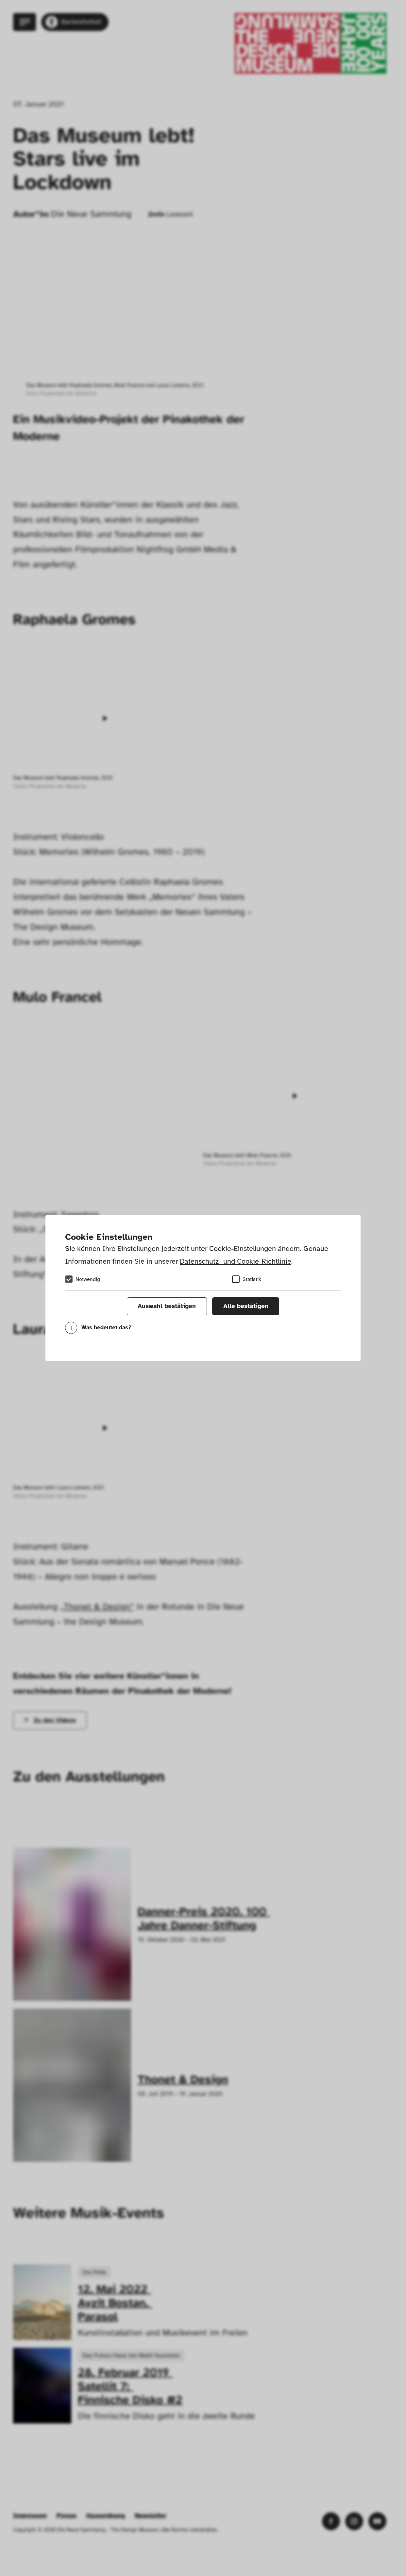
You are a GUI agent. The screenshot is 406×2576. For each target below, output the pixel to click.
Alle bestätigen (245, 1306)
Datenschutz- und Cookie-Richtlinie (235, 1261)
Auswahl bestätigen (167, 1306)
